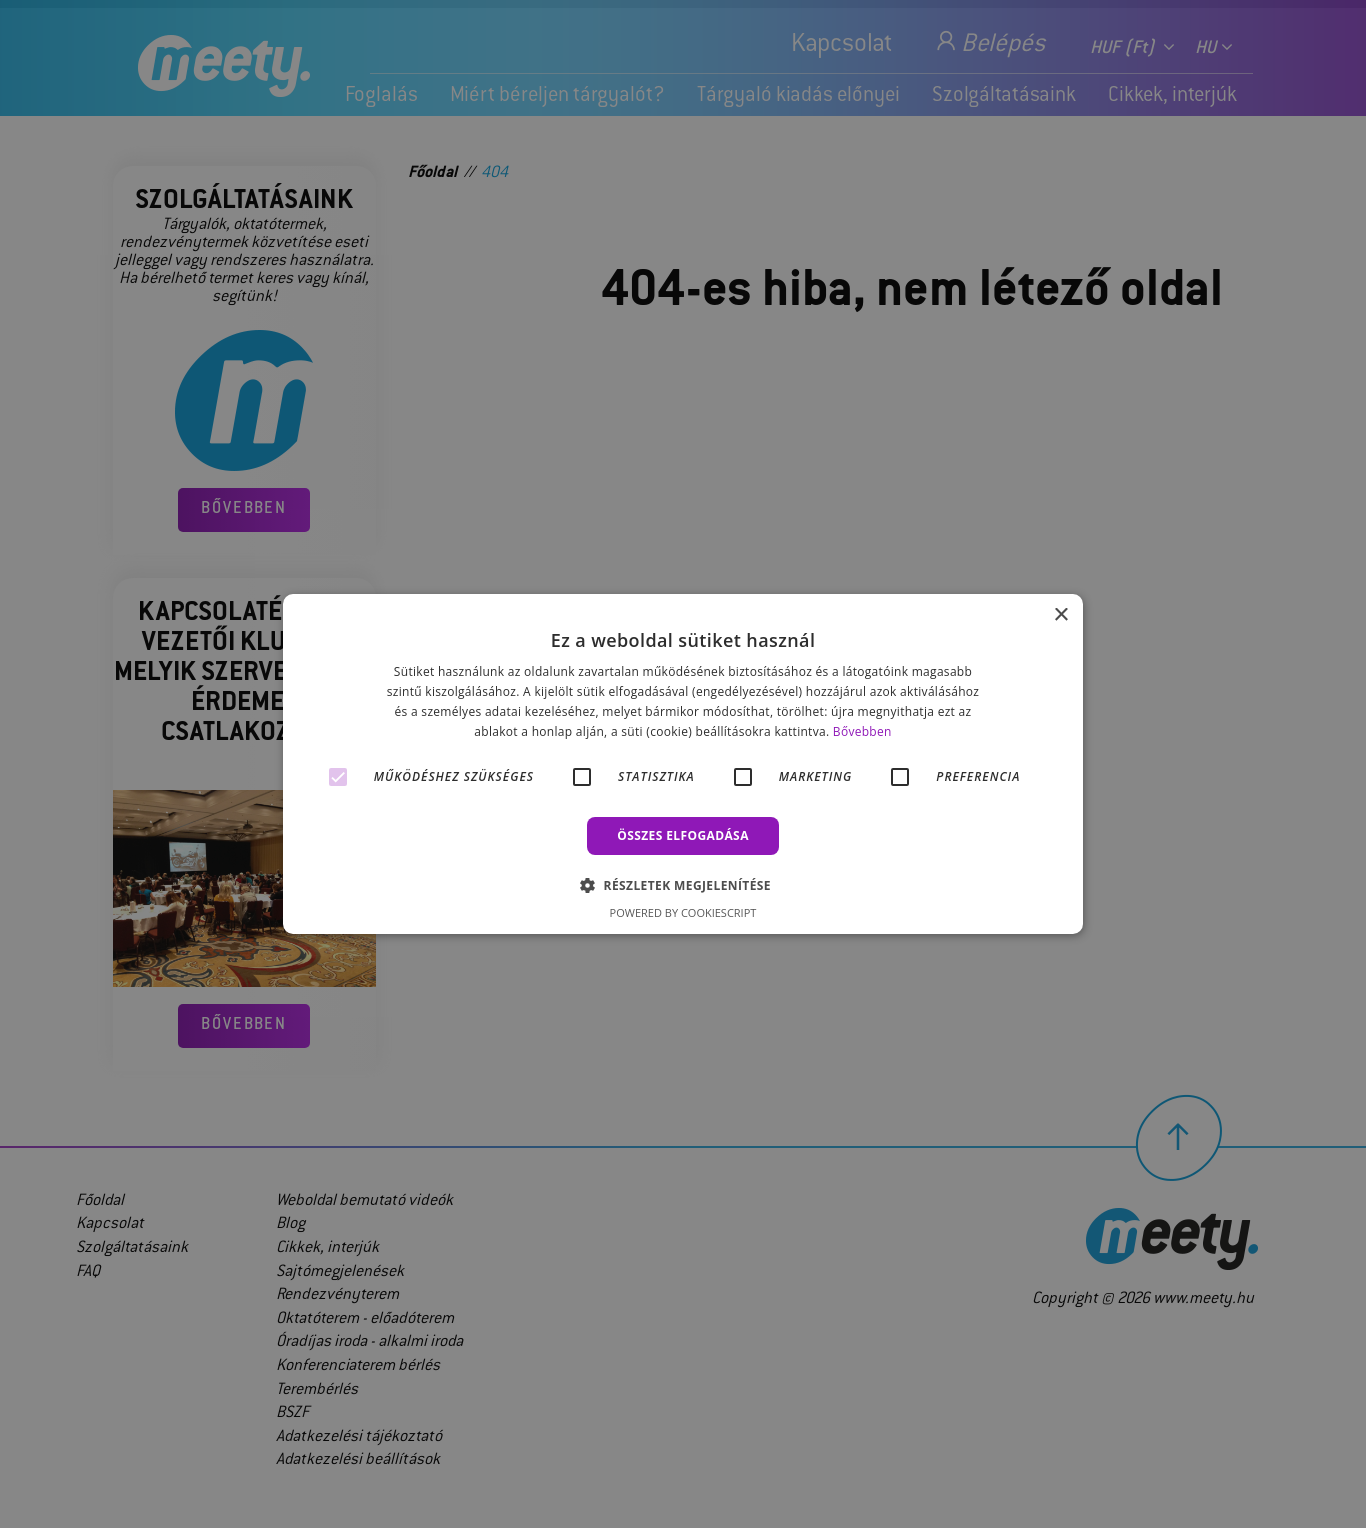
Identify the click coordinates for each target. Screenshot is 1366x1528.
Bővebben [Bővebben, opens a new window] (862, 731)
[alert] (683, 764)
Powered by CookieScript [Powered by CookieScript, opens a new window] (683, 912)
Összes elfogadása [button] (683, 835)
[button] (683, 885)
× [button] (1060, 615)
